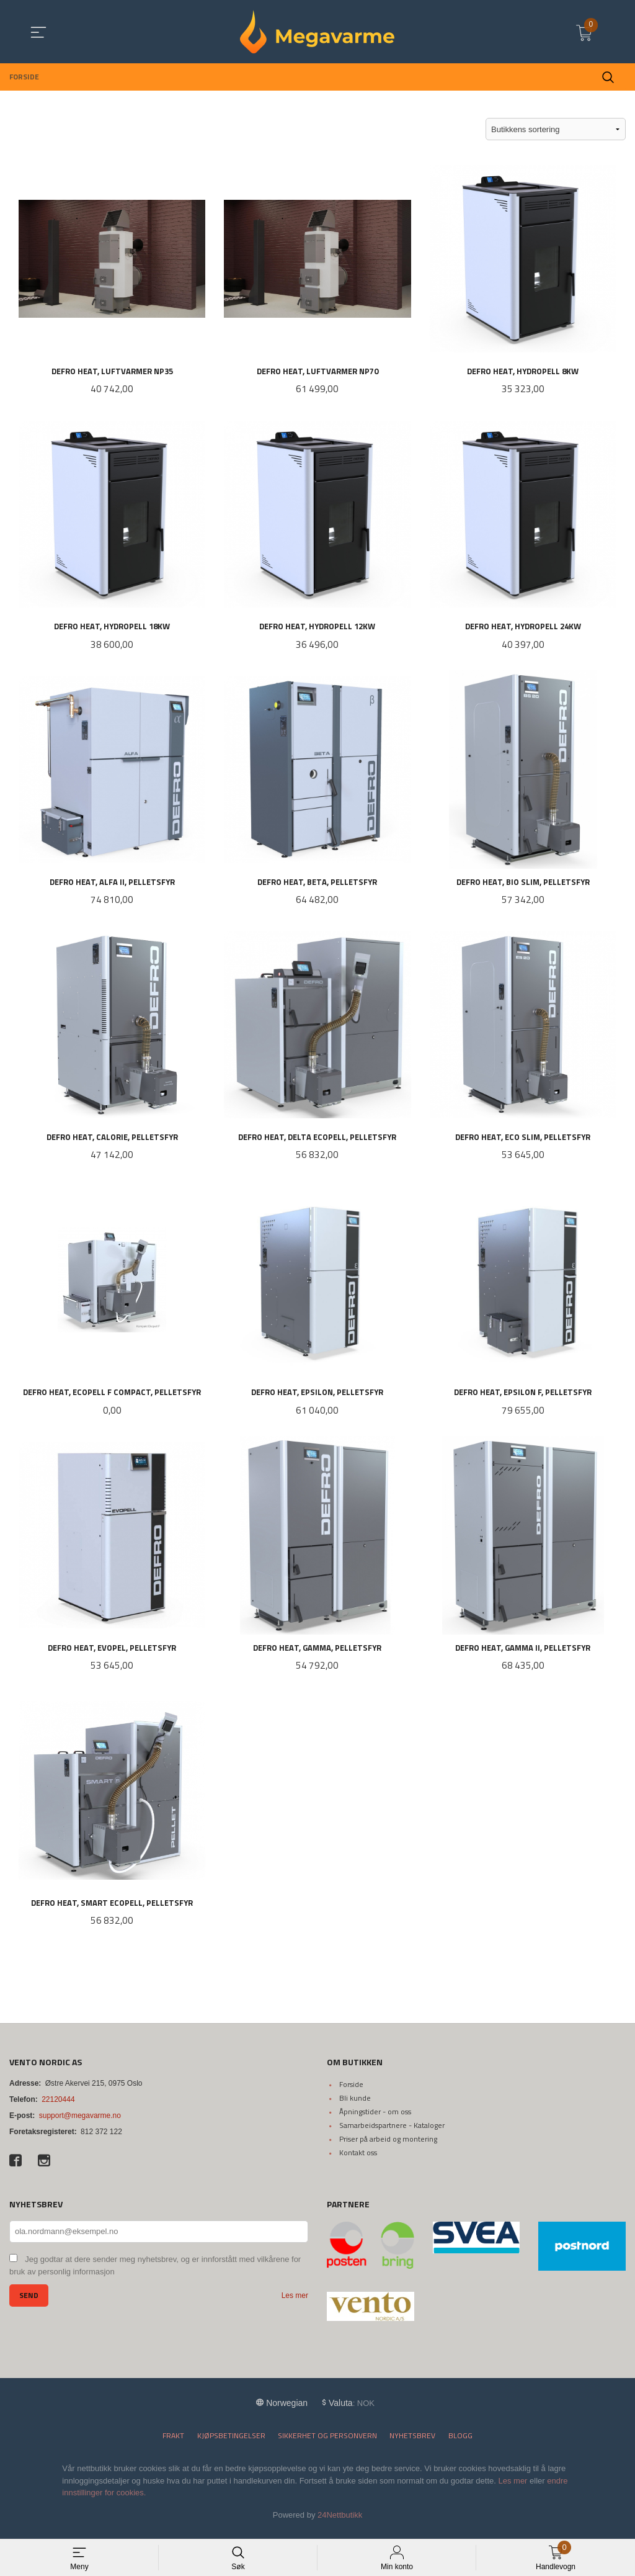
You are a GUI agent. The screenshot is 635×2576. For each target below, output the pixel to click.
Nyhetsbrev (412, 2443)
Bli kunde (355, 2106)
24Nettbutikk (340, 2522)
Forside (351, 2092)
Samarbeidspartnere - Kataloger (392, 2133)
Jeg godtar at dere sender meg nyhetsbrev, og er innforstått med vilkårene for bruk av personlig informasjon (155, 2274)
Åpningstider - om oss (375, 2119)
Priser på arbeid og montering (388, 2147)
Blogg (460, 2443)
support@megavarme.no (80, 2123)
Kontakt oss (358, 2160)
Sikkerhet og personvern (327, 2443)
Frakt (173, 2443)
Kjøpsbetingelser (231, 2443)
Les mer (295, 2303)
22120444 (58, 2107)
